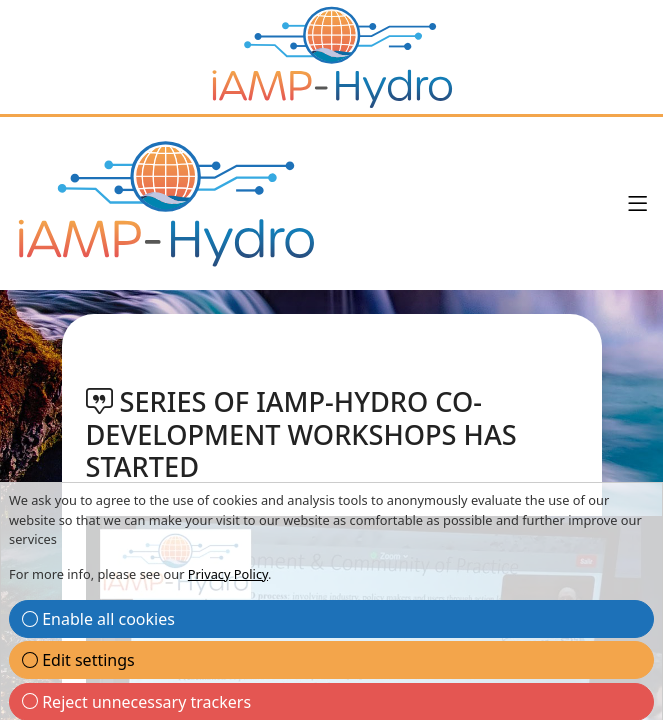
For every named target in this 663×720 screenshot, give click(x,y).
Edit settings (78, 660)
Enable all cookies (98, 619)
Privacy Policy (228, 574)
